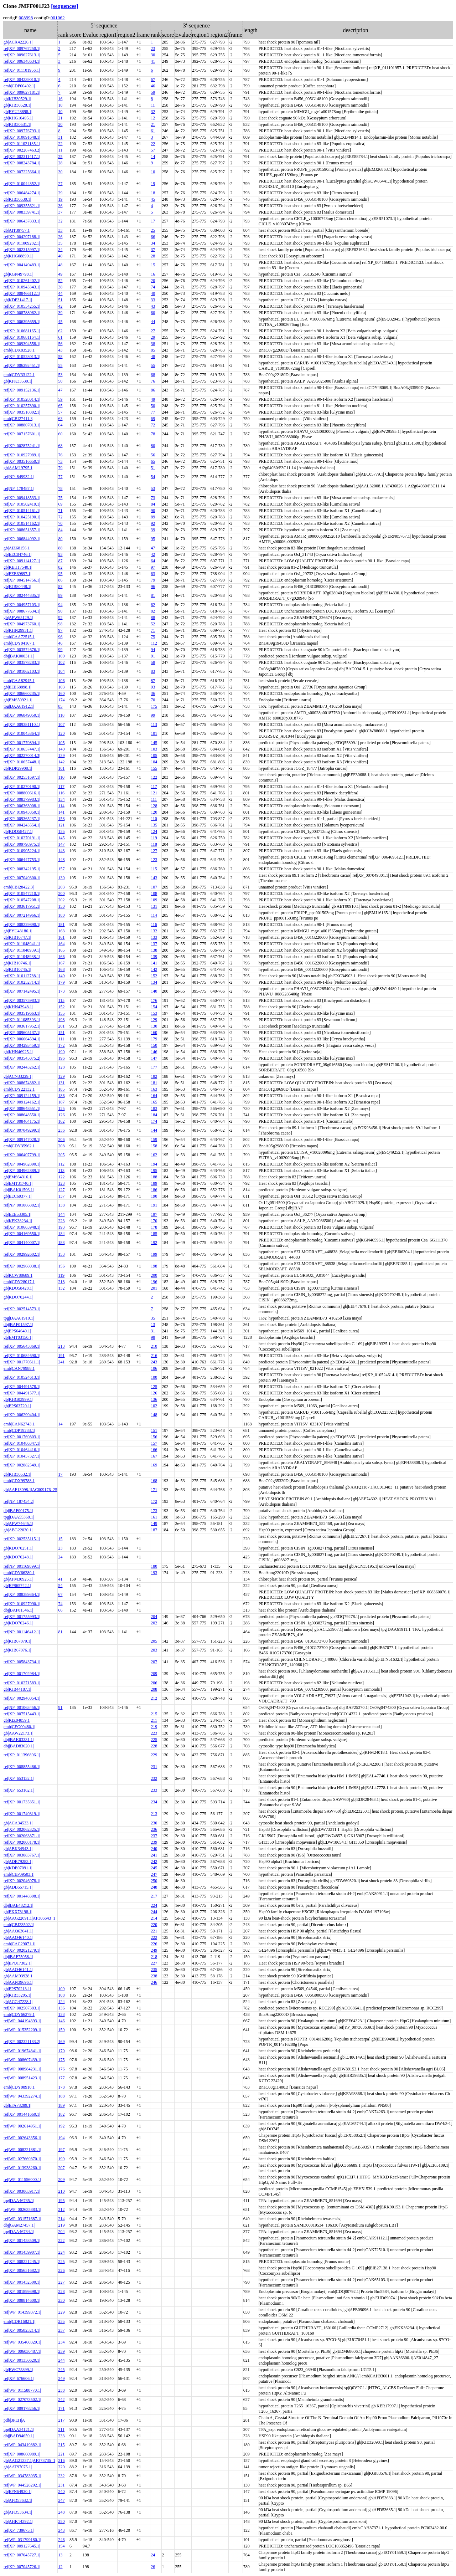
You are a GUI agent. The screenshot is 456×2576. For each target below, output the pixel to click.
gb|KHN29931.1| (18, 630)
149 (61, 975)
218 (61, 1281)
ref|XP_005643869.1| (22, 1346)
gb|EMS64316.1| (18, 1176)
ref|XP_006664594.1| (22, 1038)
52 (60, 280)
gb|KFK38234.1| (18, 1220)
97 (153, 567)
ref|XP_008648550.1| (22, 1114)
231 (154, 1766)
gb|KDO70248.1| (18, 1557)
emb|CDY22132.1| (20, 1089)
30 (153, 54)
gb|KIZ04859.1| (17, 1720)
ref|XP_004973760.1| (22, 623)
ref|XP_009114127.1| (22, 560)
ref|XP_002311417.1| (22, 156)
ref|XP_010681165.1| (22, 330)
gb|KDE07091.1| (18, 1867)
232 (154, 1778)
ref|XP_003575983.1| (22, 1000)
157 (61, 868)
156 (61, 1266)
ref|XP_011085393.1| (22, 1019)
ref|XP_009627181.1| (22, 92)
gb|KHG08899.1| (18, 255)
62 (60, 330)
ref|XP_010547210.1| (22, 893)
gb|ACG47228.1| (18, 2001)
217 (154, 1896)
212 (154, 1698)
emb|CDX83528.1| (20, 350)
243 (154, 1361)
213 (61, 1346)
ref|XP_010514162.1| (22, 523)
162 (61, 1121)
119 (154, 837)
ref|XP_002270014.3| (22, 755)
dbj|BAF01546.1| (18, 1610)
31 (60, 137)
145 (154, 742)
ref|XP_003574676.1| (22, 649)
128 (154, 805)
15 (153, 264)
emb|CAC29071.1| (19, 1943)
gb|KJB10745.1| (17, 969)
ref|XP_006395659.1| (22, 321)
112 (154, 643)
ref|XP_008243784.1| (22, 162)
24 (60, 1557)
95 (153, 538)
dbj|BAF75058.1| (18, 1956)
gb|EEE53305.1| (17, 1214)
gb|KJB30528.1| (17, 105)
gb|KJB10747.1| (17, 937)
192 (154, 1242)
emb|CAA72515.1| (20, 636)
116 (61, 792)
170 (154, 1220)
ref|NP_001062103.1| (22, 671)
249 (154, 1950)
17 (153, 221)
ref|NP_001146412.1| (22, 1631)
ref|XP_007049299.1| (22, 1130)
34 (153, 243)
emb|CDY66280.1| (20, 1572)
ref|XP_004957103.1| (22, 604)
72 (153, 424)
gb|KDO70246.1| (18, 1622)
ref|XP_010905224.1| (22, 850)
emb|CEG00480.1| (19, 1726)
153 (154, 1013)
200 (61, 893)
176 (154, 1000)
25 (60, 156)
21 (60, 118)
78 (153, 433)
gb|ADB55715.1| (18, 1887)
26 (60, 236)
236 (61, 1130)
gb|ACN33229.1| (18, 1076)
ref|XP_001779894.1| (22, 742)
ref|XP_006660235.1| (22, 693)
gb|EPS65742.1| (17, 1585)
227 (154, 1963)
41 (153, 61)
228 (154, 1745)
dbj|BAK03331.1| (18, 1739)
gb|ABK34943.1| (18, 1848)
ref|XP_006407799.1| (22, 1154)
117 (61, 786)
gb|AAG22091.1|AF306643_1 (29, 1918)
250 (154, 1880)
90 (153, 510)
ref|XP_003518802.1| (22, 412)
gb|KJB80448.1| (17, 586)
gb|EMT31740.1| (18, 1183)
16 (60, 98)
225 (154, 1739)
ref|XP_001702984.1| (22, 1673)
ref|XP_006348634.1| (22, 61)
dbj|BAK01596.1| (18, 1189)
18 (60, 105)
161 (61, 937)
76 (153, 381)
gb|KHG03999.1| (18, 1399)
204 (154, 1616)
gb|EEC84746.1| (17, 554)
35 (60, 243)
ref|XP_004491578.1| (22, 1386)
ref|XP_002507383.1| (22, 2008)
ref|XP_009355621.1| (22, 205)
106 (61, 680)
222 (154, 1937)
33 (60, 230)
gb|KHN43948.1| (18, 1006)
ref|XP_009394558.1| (22, 343)
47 (60, 390)
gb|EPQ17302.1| (17, 1963)
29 (60, 192)
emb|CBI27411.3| (18, 418)
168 (61, 969)
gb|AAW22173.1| (18, 1733)
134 (61, 799)
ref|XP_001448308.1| (22, 1896)
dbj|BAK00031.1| (18, 656)
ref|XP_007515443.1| (22, 1713)
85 (153, 350)
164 (61, 943)
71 (60, 510)
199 (154, 1254)
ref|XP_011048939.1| (22, 950)
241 (61, 1361)
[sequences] (64, 6)
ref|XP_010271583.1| (22, 1682)
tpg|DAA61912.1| (19, 706)
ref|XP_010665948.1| (22, 1227)
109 (154, 899)
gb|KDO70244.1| (18, 1297)
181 (61, 924)
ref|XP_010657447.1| (22, 749)
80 (153, 445)
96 (153, 586)
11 (153, 105)
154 (154, 1006)
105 (61, 742)
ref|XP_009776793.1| (22, 130)
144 (154, 1130)
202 (61, 899)
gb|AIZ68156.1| (17, 548)
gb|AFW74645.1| (18, 1523)
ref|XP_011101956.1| (22, 70)
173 (61, 991)
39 (60, 312)
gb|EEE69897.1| (17, 573)
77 (153, 412)
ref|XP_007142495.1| (22, 991)
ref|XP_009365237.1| (22, 818)
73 (60, 461)
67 (153, 79)
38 (60, 287)
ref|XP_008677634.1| (22, 611)
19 (153, 183)
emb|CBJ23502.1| (19, 1924)
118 (61, 715)
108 (154, 893)
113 (154, 724)
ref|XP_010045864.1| (22, 733)
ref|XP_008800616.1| (22, 792)
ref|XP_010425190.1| (22, 516)
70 (60, 523)
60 (153, 312)
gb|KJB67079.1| (17, 1641)
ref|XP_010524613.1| (22, 1377)
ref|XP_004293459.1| (22, 1045)
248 (154, 1887)
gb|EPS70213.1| (17, 1988)
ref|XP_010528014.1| (22, 399)
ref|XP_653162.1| (18, 1790)
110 (61, 777)
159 (154, 1139)
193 (61, 1227)
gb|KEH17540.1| (18, 567)
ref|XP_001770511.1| (22, 1361)
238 (154, 1975)
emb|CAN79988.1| (20, 1368)
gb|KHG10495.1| (18, 118)
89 (153, 516)
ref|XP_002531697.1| (22, 777)
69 (153, 418)
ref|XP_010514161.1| (22, 510)
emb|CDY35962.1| (20, 1145)
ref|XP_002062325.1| (22, 1829)
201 (61, 1026)
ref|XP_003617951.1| (22, 906)
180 (61, 915)
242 (154, 1861)
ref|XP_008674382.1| (22, 1082)
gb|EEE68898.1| (17, 687)
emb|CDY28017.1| (20, 1281)
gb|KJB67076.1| (17, 1650)
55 (60, 365)
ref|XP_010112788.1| (22, 975)
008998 (26, 17)
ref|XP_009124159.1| (22, 1095)
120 (61, 733)
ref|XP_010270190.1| (22, 786)
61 (153, 130)
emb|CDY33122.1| (20, 374)
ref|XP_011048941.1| (22, 943)
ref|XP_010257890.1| (22, 405)
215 (154, 1713)
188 (154, 1176)
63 (60, 418)
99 (60, 649)
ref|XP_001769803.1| (22, 1436)
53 (60, 374)
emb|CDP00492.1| (19, 85)
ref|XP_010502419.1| (22, 504)
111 (154, 799)
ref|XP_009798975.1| (22, 844)
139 (61, 755)
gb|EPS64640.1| (17, 1330)
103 (61, 687)
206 (61, 1139)
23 (153, 48)
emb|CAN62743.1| (20, 1424)
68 (153, 374)
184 (154, 1114)
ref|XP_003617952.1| (22, 1026)
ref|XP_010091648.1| (22, 137)
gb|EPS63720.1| (17, 1405)
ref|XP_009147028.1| (22, 1139)
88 (60, 548)
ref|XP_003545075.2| (22, 1058)
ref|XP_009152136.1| (22, 390)
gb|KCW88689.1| (18, 1275)
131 (154, 906)
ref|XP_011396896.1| (22, 1754)
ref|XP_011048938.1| (22, 956)
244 (154, 1911)
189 (154, 1183)
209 (154, 1673)
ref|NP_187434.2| (18, 1501)
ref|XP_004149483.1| (22, 264)
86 (153, 390)
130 (61, 877)
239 (154, 1842)
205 (61, 1154)
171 (154, 1489)
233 (154, 1790)
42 (60, 306)
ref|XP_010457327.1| (22, 1456)
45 (153, 199)
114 (61, 805)
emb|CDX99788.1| (20, 1480)
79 (60, 467)
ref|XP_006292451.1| (22, 365)
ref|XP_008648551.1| (22, 1108)
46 (153, 85)
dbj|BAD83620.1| (18, 1745)
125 (61, 1108)
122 (154, 777)
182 (154, 1076)
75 (60, 497)
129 (154, 1019)
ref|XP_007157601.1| (22, 433)
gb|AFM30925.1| (18, 1579)
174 (61, 699)
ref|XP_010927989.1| (22, 454)
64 (60, 424)
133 (154, 937)
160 (61, 693)
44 (60, 293)
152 (154, 975)
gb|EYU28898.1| (18, 111)
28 (60, 162)
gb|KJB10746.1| (17, 963)
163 (61, 930)
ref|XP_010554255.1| (22, 306)
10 (60, 111)
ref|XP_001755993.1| (22, 1616)
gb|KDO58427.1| (18, 831)
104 (61, 671)
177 (154, 1067)
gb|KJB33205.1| (17, 1995)
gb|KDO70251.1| (18, 1548)
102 (61, 662)
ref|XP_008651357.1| (22, 529)
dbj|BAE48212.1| (18, 1905)
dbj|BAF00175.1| (18, 1510)
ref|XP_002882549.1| (22, 1465)
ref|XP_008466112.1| (22, 293)
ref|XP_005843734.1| (22, 1661)
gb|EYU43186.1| (18, 930)
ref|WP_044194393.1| (22, 2020)
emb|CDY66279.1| (20, 2014)
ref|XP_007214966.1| (22, 915)
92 (153, 523)
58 (60, 356)
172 (61, 1045)
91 (153, 656)
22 (60, 143)
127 (154, 850)
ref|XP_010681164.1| (22, 337)
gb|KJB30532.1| (17, 1474)
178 (154, 1227)
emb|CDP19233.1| (19, 1430)
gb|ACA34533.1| (18, 1822)
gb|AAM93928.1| (18, 1975)
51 (60, 299)
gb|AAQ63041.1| (18, 1931)
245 (154, 1867)
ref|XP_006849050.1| (22, 715)
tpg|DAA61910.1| (19, 1318)
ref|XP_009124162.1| (22, 1102)
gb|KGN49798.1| (18, 274)
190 (61, 1051)
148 (61, 859)
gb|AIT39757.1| (17, 230)
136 (154, 1399)
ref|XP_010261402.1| (22, 280)
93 (60, 554)
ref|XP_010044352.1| (22, 183)
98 (60, 623)
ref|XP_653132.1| (18, 1778)
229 (154, 1754)
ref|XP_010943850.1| (22, 812)
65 (60, 405)
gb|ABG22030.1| (18, 1529)
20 (60, 124)
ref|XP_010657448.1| (22, 761)
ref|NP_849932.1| (18, 476)
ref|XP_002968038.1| (22, 1266)
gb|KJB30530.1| (17, 199)
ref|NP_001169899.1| (22, 1566)
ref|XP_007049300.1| (22, 877)
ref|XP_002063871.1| (22, 1835)
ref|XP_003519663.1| (22, 1013)
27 (60, 183)
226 (154, 1943)
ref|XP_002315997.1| (22, 249)
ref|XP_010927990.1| (22, 1603)
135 (154, 825)
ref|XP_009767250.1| (22, 48)
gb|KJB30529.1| (17, 98)
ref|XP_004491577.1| (22, 1393)
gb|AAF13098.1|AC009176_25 (30, 1489)
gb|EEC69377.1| (17, 1196)
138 (154, 950)
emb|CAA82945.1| (20, 680)
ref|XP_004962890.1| (22, 1164)
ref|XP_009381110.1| (22, 724)
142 (61, 761)
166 (61, 956)
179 (61, 982)
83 (60, 586)
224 (154, 1905)
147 (61, 844)
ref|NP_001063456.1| (22, 1707)
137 (154, 943)
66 (153, 236)
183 (154, 1108)
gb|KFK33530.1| (18, 381)
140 (61, 749)
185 (61, 1089)
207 (154, 1661)
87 (60, 560)
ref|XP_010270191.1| (22, 837)
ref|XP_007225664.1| (22, 171)
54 (153, 476)
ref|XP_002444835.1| (22, 595)
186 (61, 1095)
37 (60, 212)
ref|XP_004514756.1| (22, 580)
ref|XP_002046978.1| (22, 1880)
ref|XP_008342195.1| (22, 868)
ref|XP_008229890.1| (22, 924)
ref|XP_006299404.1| (22, 1414)
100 (61, 656)
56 (60, 343)
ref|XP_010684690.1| (22, 1355)
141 (61, 812)
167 (61, 963)
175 (154, 706)
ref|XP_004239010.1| (22, 79)
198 (61, 1019)
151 (61, 1032)
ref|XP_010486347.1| (22, 1443)
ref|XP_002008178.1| (22, 1842)
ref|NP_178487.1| (18, 488)
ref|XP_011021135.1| (22, 143)
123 (154, 859)
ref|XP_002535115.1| (22, 1538)
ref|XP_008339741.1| (22, 212)
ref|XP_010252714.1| (22, 982)
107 (61, 724)
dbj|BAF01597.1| (18, 1324)
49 (60, 274)
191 (154, 1205)
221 (154, 1931)
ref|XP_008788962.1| (22, 312)
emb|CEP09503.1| (19, 1874)
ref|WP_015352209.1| (22, 2029)
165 (61, 950)
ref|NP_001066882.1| (22, 1205)
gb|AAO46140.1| (18, 1937)
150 (61, 906)
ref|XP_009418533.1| (22, 497)
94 (60, 604)
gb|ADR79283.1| (18, 1861)
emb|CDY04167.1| (20, 643)
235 (154, 1969)
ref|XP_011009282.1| (22, 243)
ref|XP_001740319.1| (22, 1813)
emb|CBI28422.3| (18, 887)
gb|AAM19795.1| (18, 467)
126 (61, 1114)
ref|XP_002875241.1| (22, 445)
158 (61, 818)
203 (61, 887)
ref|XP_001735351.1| (22, 1801)
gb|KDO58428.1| (18, 1288)
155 (154, 768)
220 (154, 1924)
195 (154, 1170)
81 (153, 595)
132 (154, 930)
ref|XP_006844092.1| (22, 538)
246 (154, 1982)
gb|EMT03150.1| (18, 1337)
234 (154, 1801)
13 (153, 1324)
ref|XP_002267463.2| (22, 150)
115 (154, 868)
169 (154, 1465)
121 (154, 792)
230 (154, 1822)
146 (154, 1051)
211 (154, 1720)
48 (60, 264)
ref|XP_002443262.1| (22, 1067)
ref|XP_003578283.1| (22, 662)
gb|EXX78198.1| (18, 1911)
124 (154, 831)
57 (153, 150)
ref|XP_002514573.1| (22, 1308)
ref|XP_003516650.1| (22, 461)
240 (154, 1848)
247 (154, 1874)
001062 (58, 17)
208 (61, 1145)
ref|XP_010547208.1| (22, 899)
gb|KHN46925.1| (18, 1051)
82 (60, 567)
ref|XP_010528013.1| (22, 356)
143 (61, 850)
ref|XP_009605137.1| (22, 1032)
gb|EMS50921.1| (18, 699)
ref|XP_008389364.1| (22, 1594)
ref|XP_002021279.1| (22, 1950)
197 (154, 1214)
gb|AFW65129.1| (18, 617)
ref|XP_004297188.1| (22, 236)
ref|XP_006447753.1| (22, 859)
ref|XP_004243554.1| (22, 825)
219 (154, 1726)
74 (153, 287)
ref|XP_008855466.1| (22, 1766)
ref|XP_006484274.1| (22, 192)
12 (153, 118)
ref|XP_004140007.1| (22, 1242)
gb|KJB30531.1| (17, 124)
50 (60, 381)
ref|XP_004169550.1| (22, 1233)
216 (154, 1355)
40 (60, 255)
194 (154, 1164)
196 (61, 1058)
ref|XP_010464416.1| (22, 1449)
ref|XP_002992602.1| (22, 1254)
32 (153, 111)
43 (153, 306)
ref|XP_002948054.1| (22, 1698)
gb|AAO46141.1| (18, 1969)
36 (60, 205)
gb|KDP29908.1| (18, 768)
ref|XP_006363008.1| (22, 805)
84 (153, 504)
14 (153, 156)
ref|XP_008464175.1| (22, 1121)
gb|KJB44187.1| (17, 1689)
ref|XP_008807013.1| (22, 424)
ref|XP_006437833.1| (22, 221)
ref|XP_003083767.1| (22, 1855)
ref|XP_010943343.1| (22, 287)
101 (154, 733)
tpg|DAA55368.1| (19, 1517)
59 (153, 92)
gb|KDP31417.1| (18, 299)
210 (154, 1346)
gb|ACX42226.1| (18, 42)
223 (61, 1220)
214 (154, 1918)
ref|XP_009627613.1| (22, 54)
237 (154, 1835)
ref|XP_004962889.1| (22, 1170)
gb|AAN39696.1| (18, 1982)
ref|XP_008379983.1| (22, 799)
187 (61, 1102)
